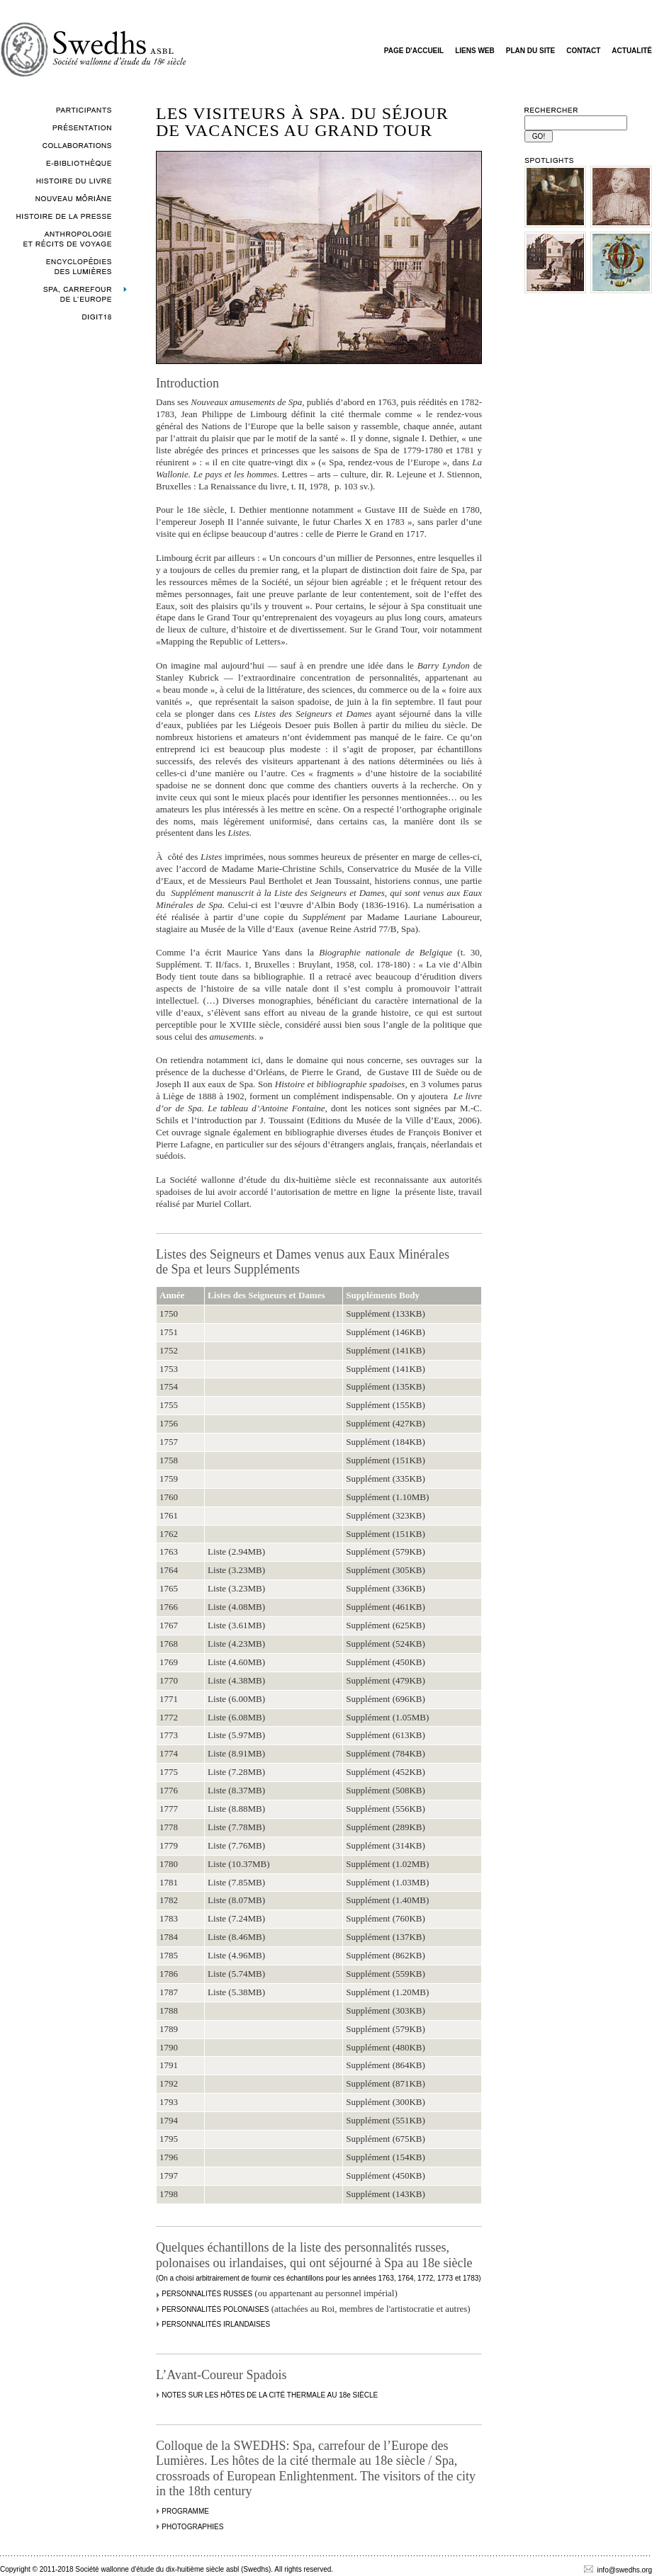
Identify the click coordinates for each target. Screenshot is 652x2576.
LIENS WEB (475, 51)
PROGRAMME (185, 2511)
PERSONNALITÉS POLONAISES (215, 2309)
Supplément (368, 1313)
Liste (217, 1551)
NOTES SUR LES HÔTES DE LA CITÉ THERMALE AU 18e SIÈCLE (270, 2395)
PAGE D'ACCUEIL (414, 51)
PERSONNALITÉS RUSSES (207, 2294)
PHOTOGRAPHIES (192, 2527)
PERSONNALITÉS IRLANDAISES (216, 2324)
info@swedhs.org (617, 2570)
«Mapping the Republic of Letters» (221, 641)
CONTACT (583, 51)
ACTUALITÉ (632, 51)
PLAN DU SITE (530, 51)
